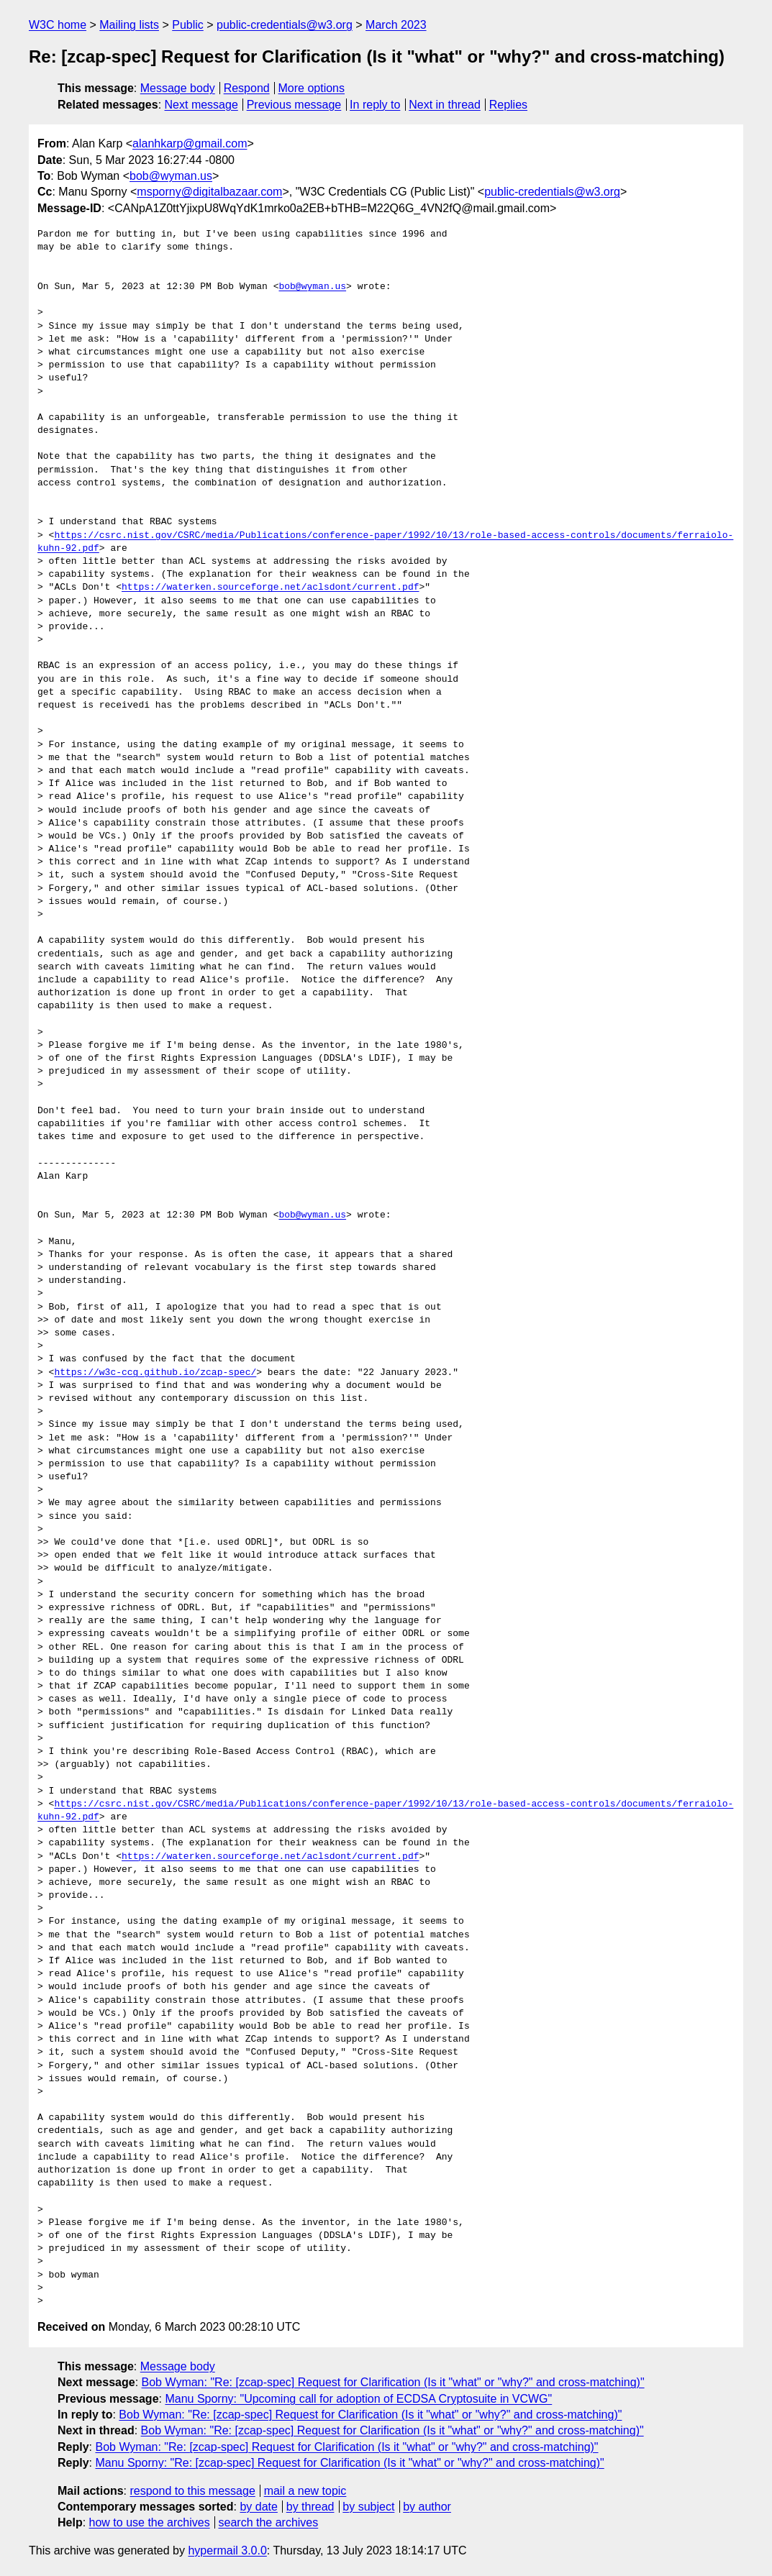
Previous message (294, 105)
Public (188, 25)
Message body (177, 88)
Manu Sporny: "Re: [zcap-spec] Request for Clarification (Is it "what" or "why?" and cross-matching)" (349, 2463)
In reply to (375, 105)
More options (311, 88)
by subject (368, 2506)
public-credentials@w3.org (285, 25)
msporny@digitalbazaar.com (209, 192)
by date (258, 2506)
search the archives (269, 2522)
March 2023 (396, 25)
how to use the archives (149, 2522)
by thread (310, 2506)
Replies (508, 105)
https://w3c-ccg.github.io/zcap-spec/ (155, 1372)
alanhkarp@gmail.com (189, 143)
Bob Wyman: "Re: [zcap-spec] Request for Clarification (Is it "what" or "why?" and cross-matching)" (393, 2382)
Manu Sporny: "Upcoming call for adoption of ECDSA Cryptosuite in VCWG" (358, 2399)
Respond (247, 88)
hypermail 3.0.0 (227, 2550)
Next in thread (445, 105)
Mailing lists (129, 25)
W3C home (57, 25)
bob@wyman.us (171, 176)
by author (427, 2506)
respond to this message (192, 2491)
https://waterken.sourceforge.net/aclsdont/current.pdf (270, 587)
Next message (201, 105)
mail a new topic (305, 2491)
